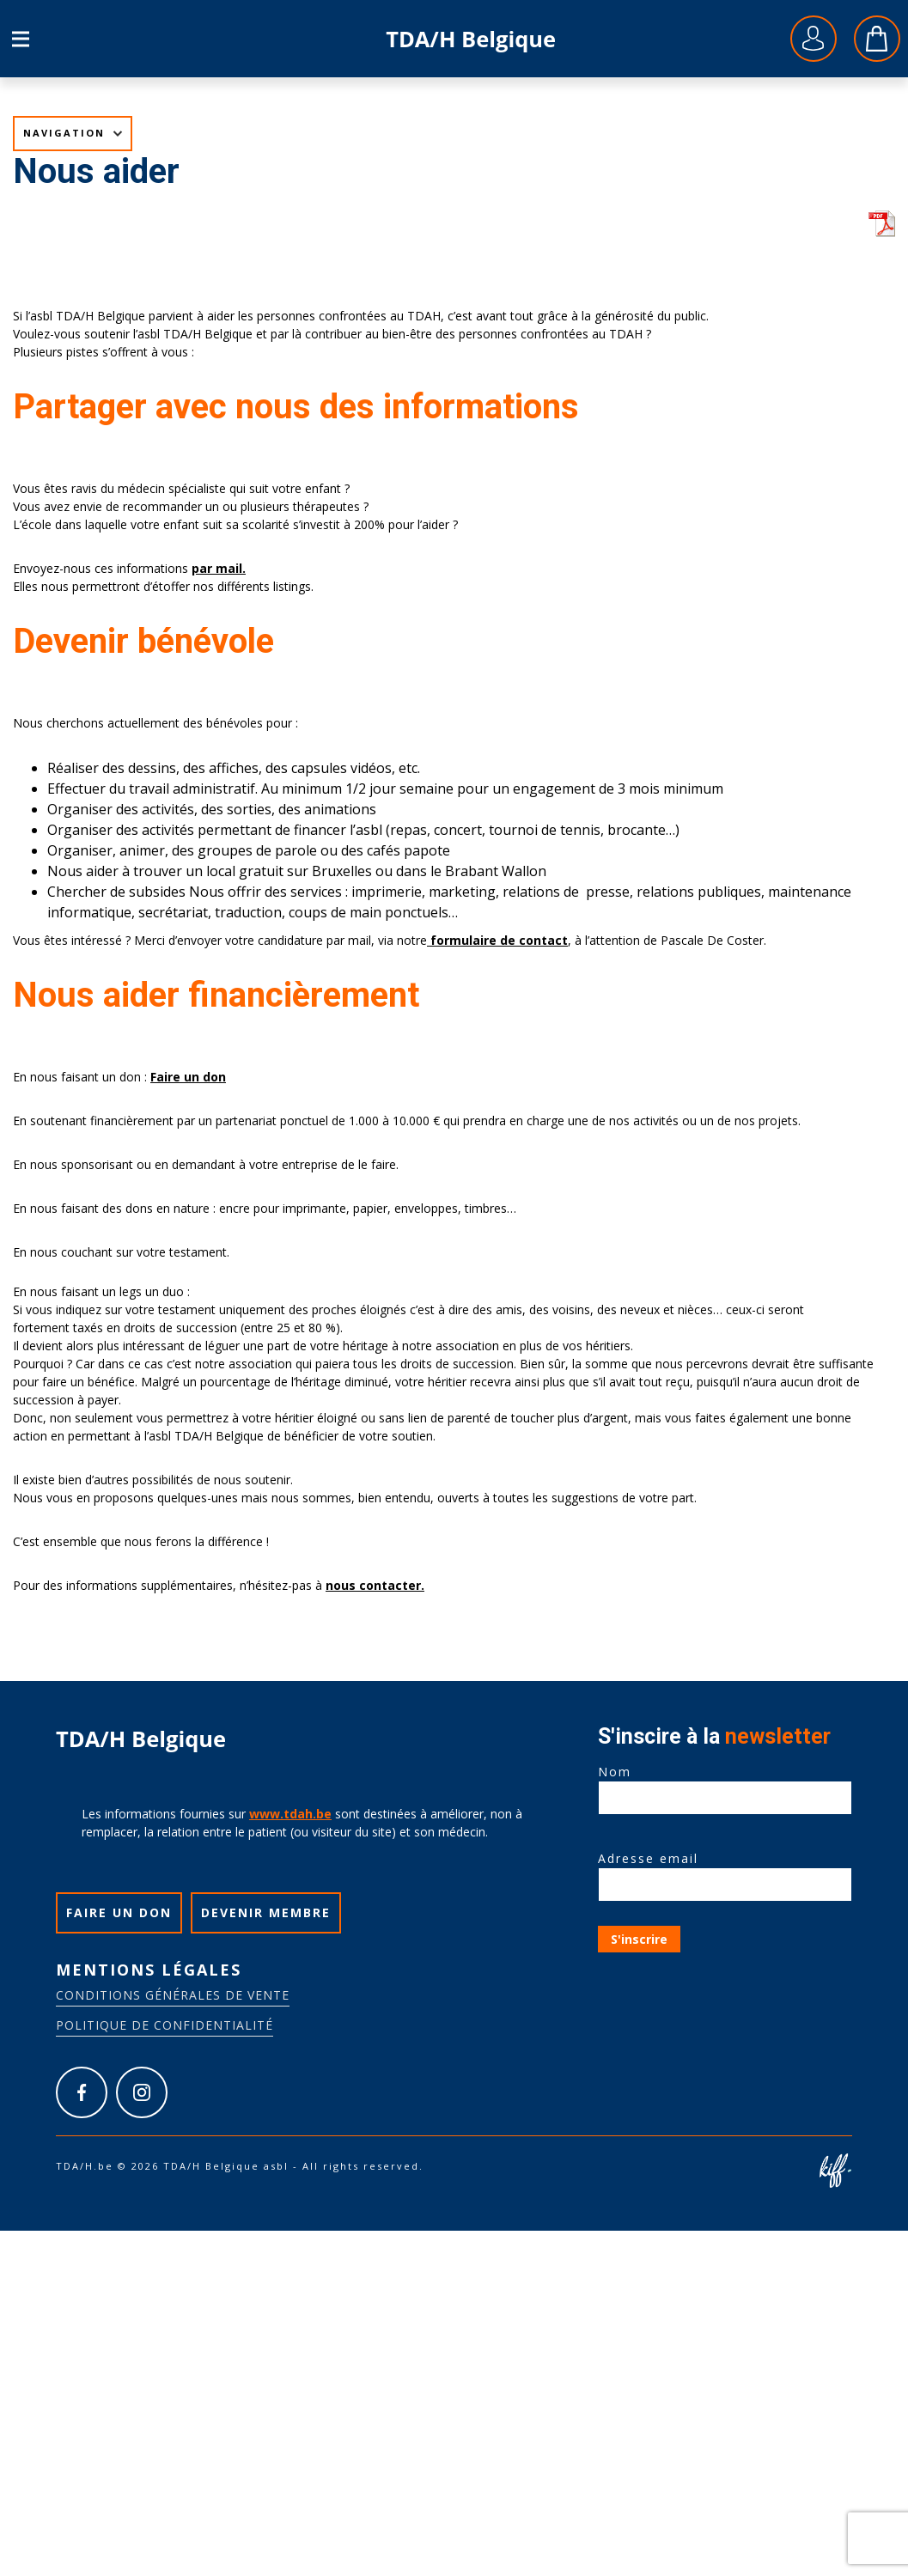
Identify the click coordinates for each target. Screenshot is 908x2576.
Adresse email (725, 1871)
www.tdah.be (290, 1814)
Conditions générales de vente (172, 1995)
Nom (725, 1784)
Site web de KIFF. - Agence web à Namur (835, 2170)
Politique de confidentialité (164, 2025)
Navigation (64, 132)
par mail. (219, 568)
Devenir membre (266, 1912)
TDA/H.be (472, 38)
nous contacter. (375, 1585)
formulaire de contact (497, 940)
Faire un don (188, 1077)
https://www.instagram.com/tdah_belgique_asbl (142, 2092)
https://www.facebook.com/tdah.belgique (81, 2092)
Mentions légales (148, 1969)
